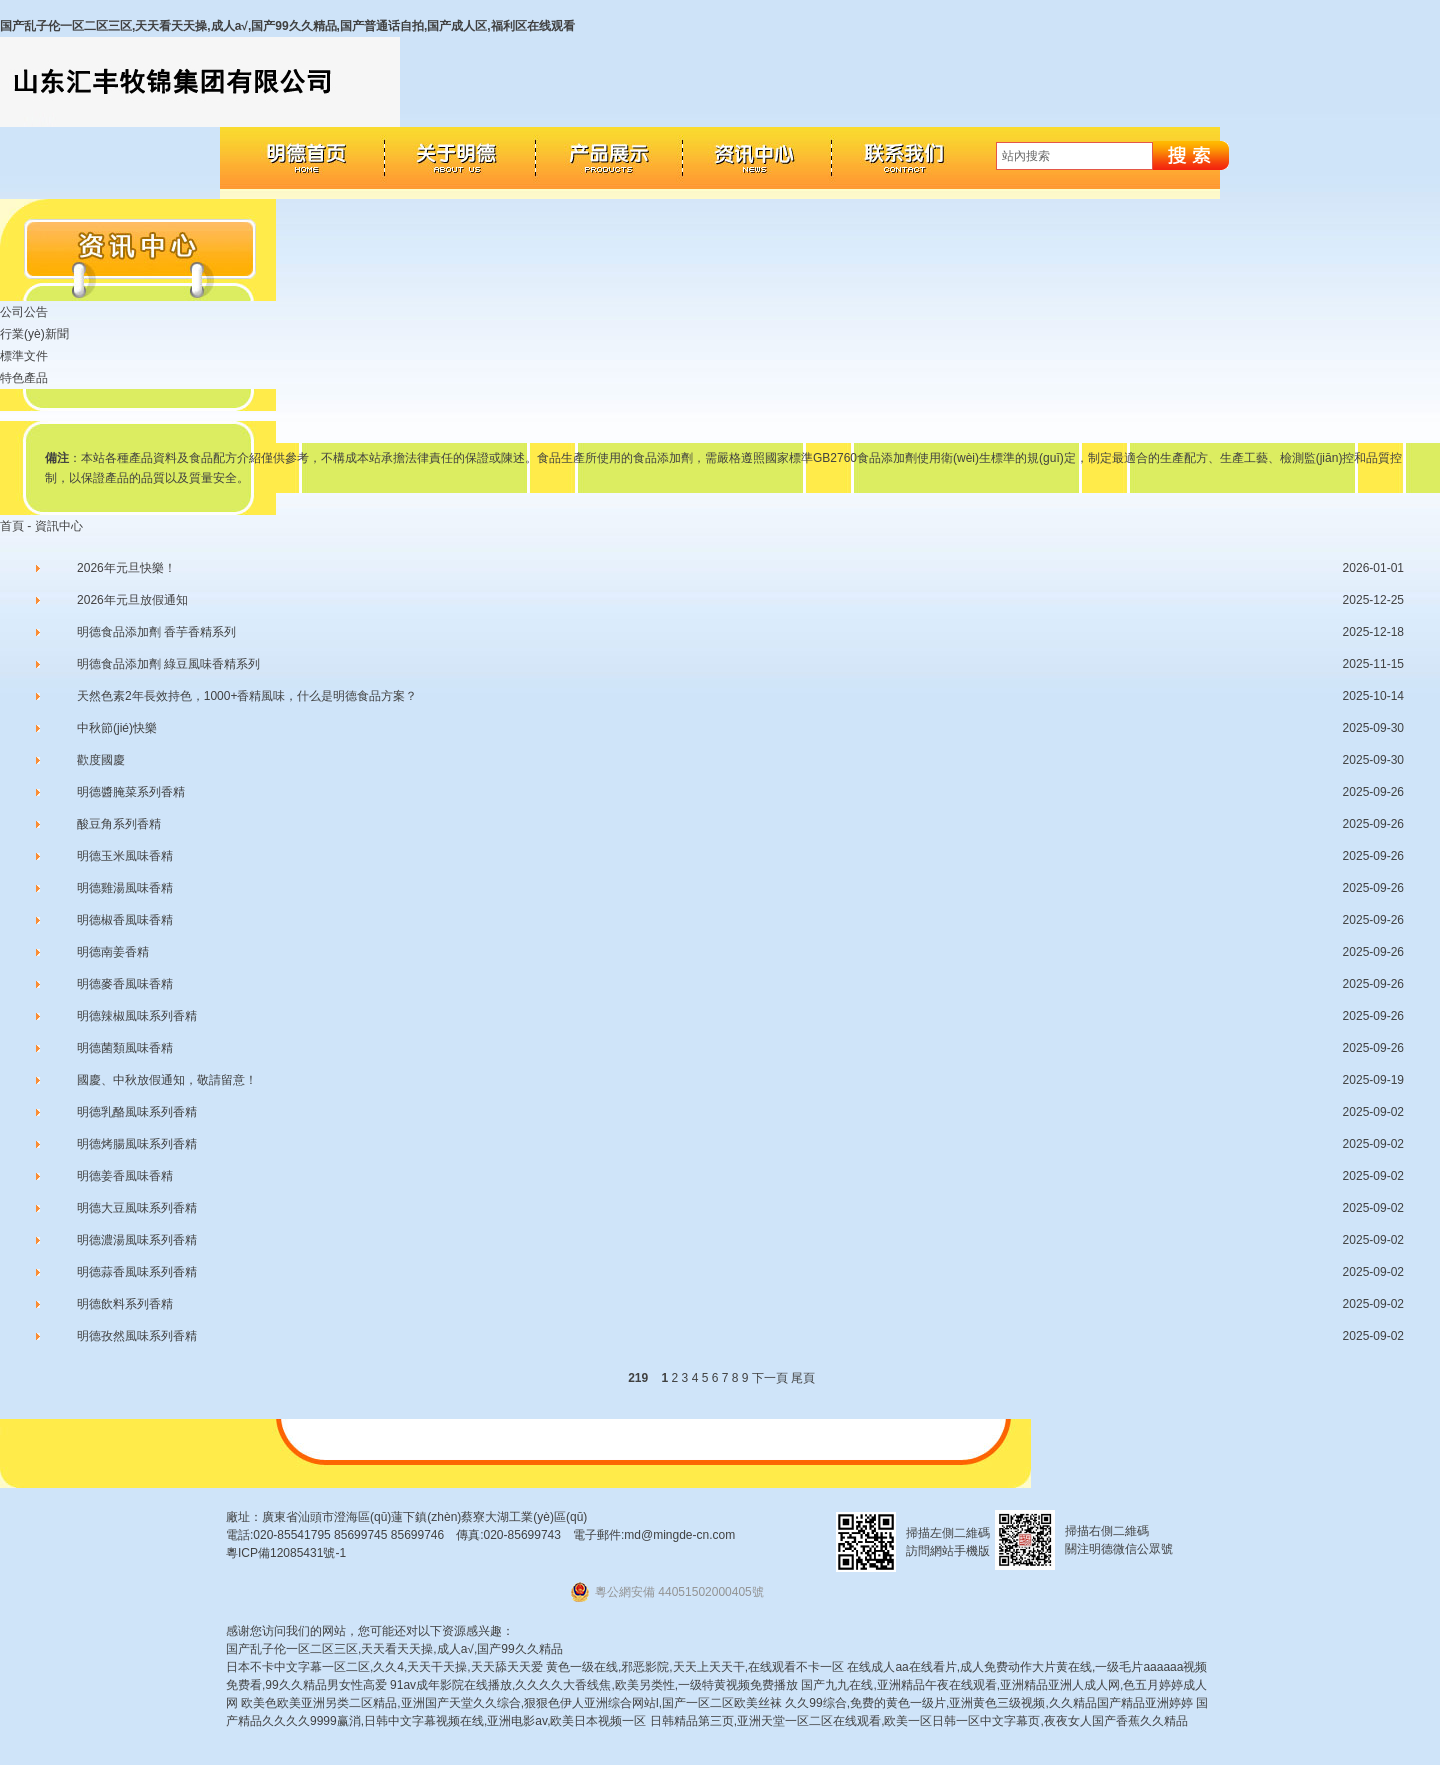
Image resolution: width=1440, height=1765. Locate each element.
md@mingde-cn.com (679, 1535)
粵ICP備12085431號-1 (286, 1553)
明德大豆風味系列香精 (137, 1208)
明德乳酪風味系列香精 (137, 1112)
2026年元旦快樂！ (126, 568)
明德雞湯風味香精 (125, 888)
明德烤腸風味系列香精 (137, 1144)
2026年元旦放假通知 (132, 600)
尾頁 (803, 1378)
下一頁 (770, 1378)
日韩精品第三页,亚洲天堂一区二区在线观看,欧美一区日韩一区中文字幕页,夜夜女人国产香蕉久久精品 (919, 1721)
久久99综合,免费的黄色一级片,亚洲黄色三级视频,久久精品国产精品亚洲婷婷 (988, 1703)
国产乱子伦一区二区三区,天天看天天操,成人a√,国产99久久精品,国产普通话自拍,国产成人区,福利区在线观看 (287, 26)
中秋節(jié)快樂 (117, 728)
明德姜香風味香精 (125, 1176)
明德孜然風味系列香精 (137, 1336)
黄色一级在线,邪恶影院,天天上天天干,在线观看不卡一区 (695, 1667)
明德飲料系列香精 (125, 1304)
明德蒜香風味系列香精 (137, 1272)
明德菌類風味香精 (125, 1048)
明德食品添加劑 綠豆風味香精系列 (168, 664)
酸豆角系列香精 (119, 824)
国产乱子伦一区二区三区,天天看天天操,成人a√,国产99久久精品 (394, 1649)
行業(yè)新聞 (34, 334)
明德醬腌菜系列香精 (131, 792)
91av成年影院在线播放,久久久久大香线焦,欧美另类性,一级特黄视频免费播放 (594, 1685)
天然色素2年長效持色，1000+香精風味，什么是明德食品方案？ (247, 696)
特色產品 (24, 378)
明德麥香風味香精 (125, 984)
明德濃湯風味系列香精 (137, 1240)
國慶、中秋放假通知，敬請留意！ (167, 1080)
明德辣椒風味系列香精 (137, 1016)
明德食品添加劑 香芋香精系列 (156, 632)
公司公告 (24, 312)
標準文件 (24, 356)
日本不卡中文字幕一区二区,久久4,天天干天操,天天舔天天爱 (384, 1667)
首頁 (12, 526)
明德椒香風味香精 (125, 920)
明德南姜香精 (113, 952)
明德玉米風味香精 (125, 856)
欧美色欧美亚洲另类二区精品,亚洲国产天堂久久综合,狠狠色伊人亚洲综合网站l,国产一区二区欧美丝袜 (511, 1703)
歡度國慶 (101, 760)
